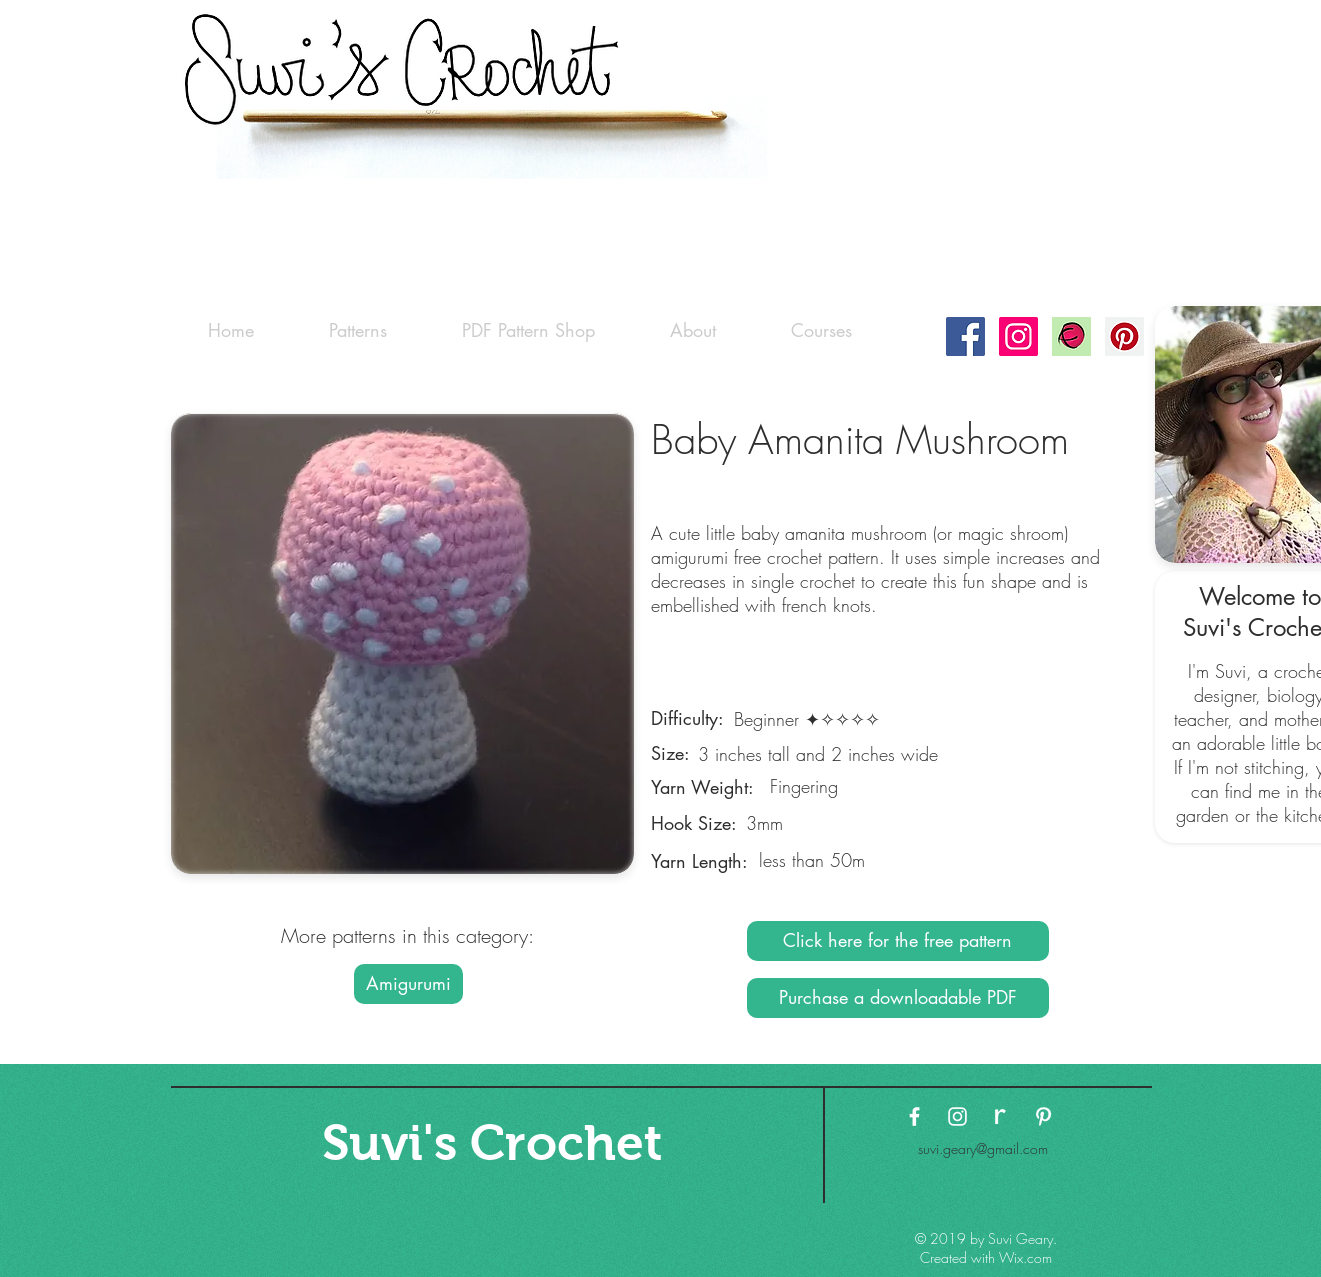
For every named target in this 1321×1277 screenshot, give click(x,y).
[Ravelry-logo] (1071, 336)
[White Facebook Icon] (914, 1116)
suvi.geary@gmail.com (983, 1148)
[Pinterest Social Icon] (1124, 336)
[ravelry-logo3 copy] (1000, 1116)
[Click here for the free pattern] (898, 941)
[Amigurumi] (408, 984)
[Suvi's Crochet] (492, 1142)
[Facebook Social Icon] (965, 336)
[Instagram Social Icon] (1018, 336)
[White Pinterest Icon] (1043, 1116)
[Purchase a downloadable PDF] (898, 998)
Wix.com (1025, 1257)
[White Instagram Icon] (957, 1116)
